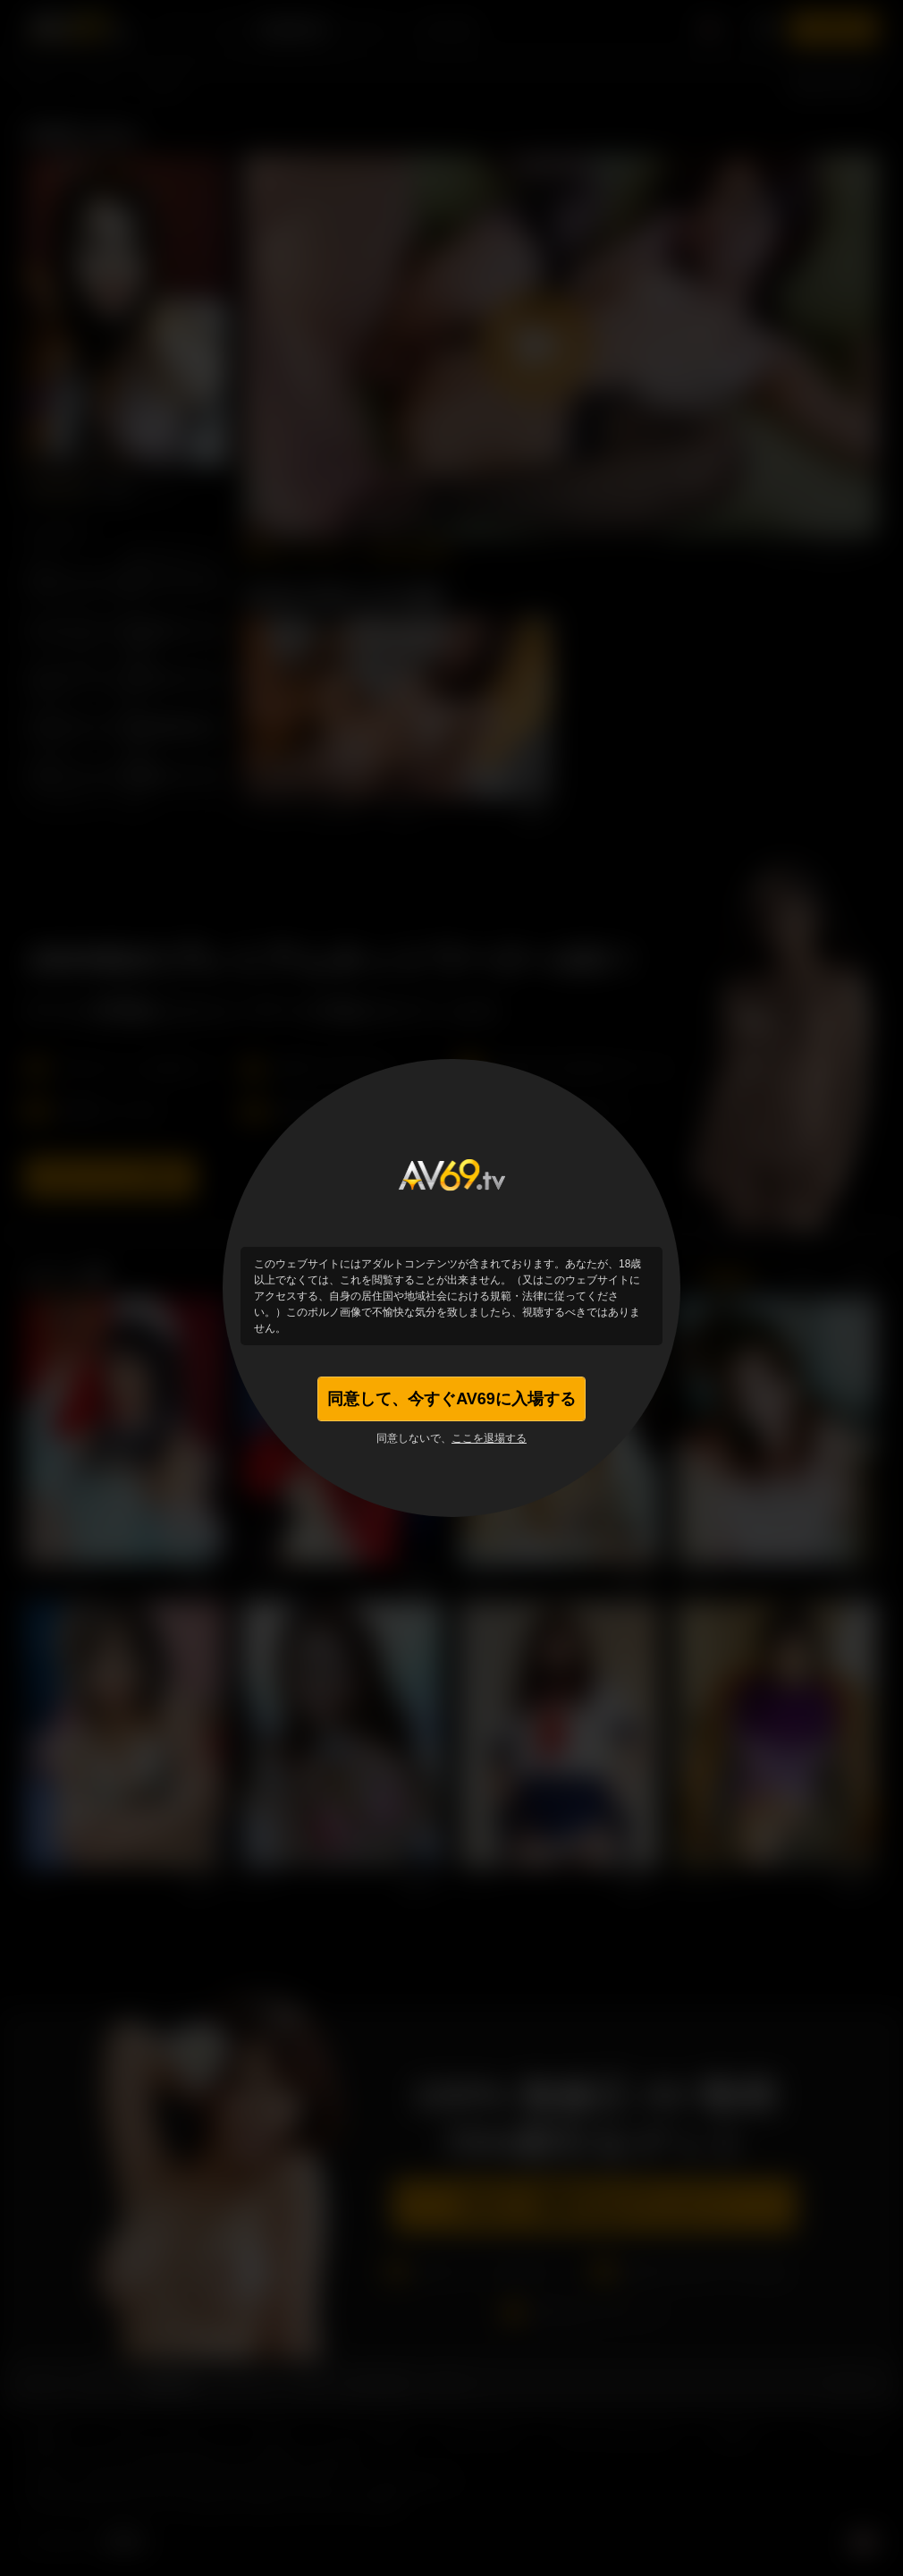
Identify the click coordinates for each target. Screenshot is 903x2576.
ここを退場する (489, 1438)
